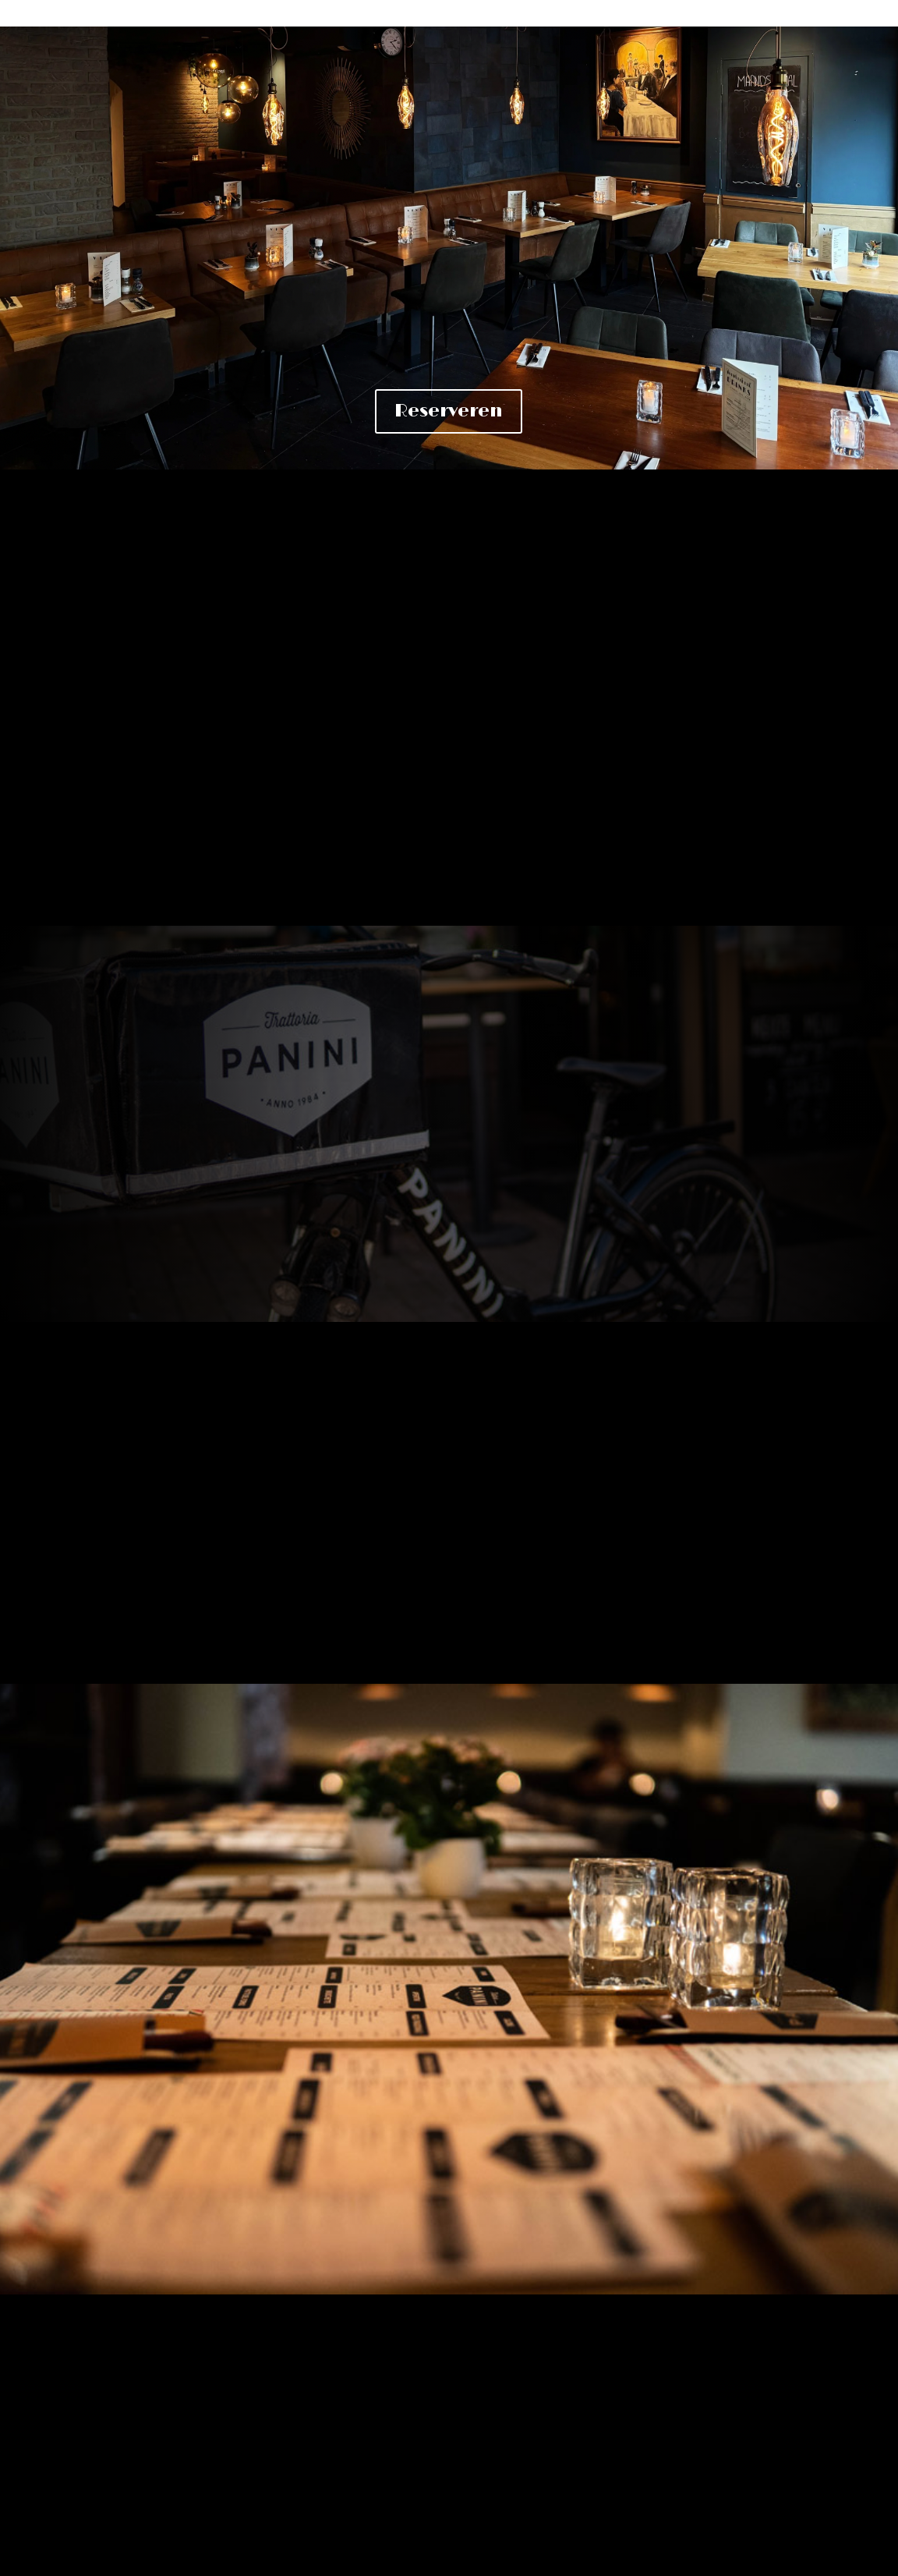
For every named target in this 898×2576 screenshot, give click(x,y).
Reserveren (448, 411)
